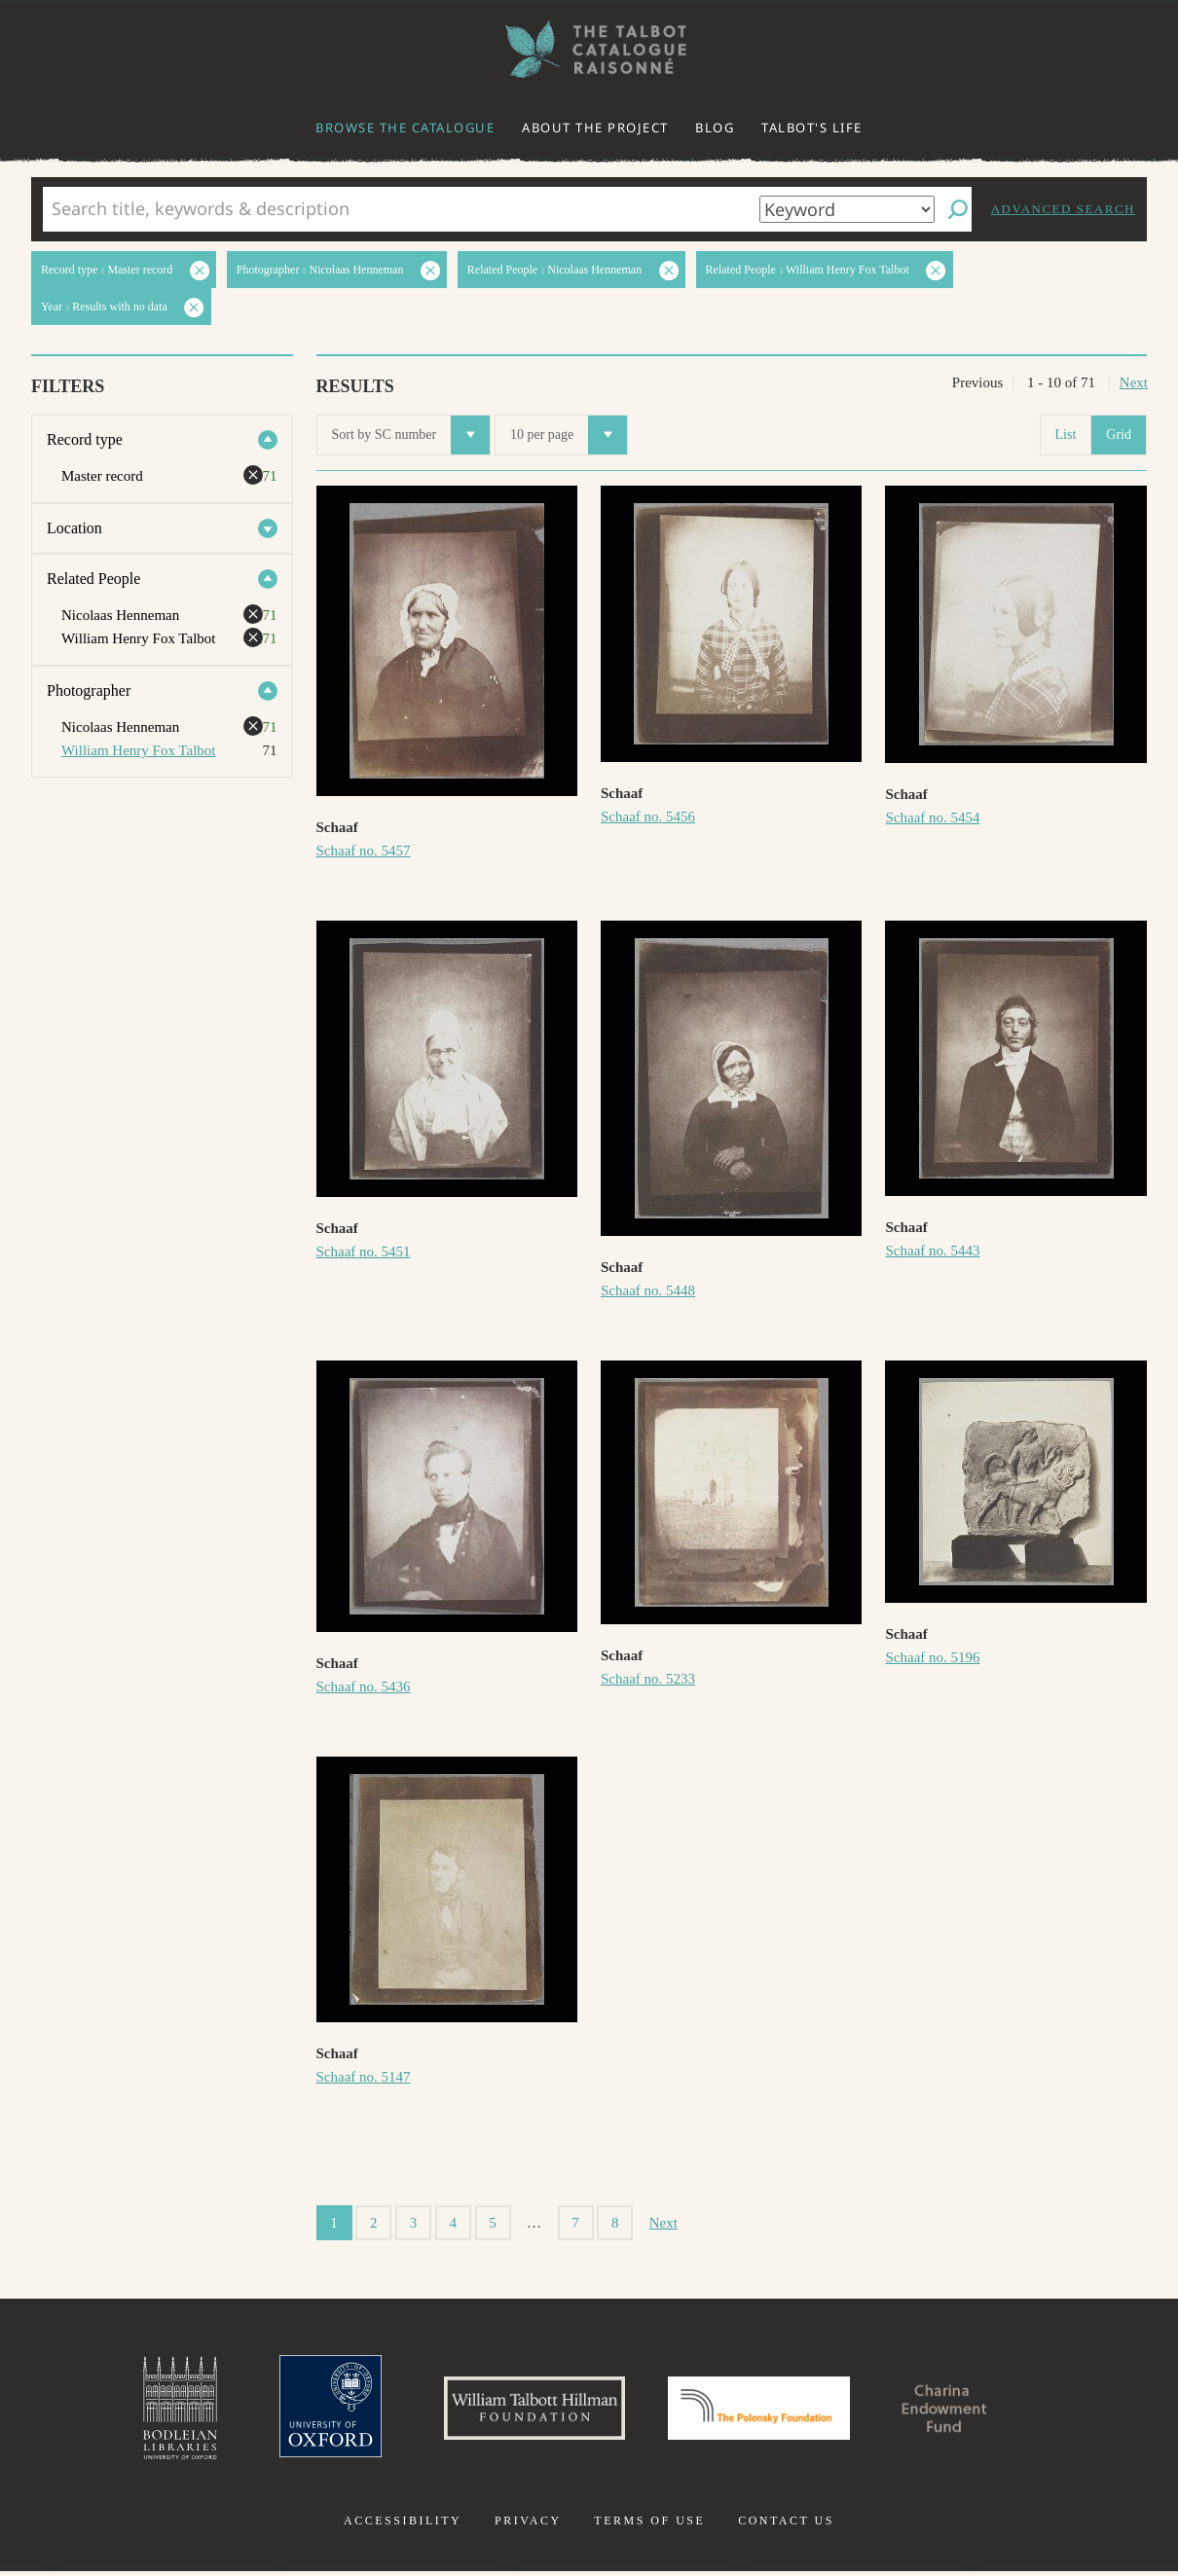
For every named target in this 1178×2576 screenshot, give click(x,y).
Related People (93, 578)
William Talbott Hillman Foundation (525, 2410)
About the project (595, 127)
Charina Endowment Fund (962, 2410)
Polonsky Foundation (763, 2410)
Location (74, 528)
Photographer (88, 690)
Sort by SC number (411, 435)
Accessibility (402, 2525)
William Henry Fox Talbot (138, 750)
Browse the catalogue (405, 127)
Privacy (528, 2525)
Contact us (786, 2525)
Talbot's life (812, 127)
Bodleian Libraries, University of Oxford (159, 2410)
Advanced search (1063, 208)
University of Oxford (312, 2410)
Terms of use (649, 2525)
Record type (85, 439)
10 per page (568, 435)
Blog (714, 127)
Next (1134, 382)
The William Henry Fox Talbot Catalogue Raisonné (589, 49)
